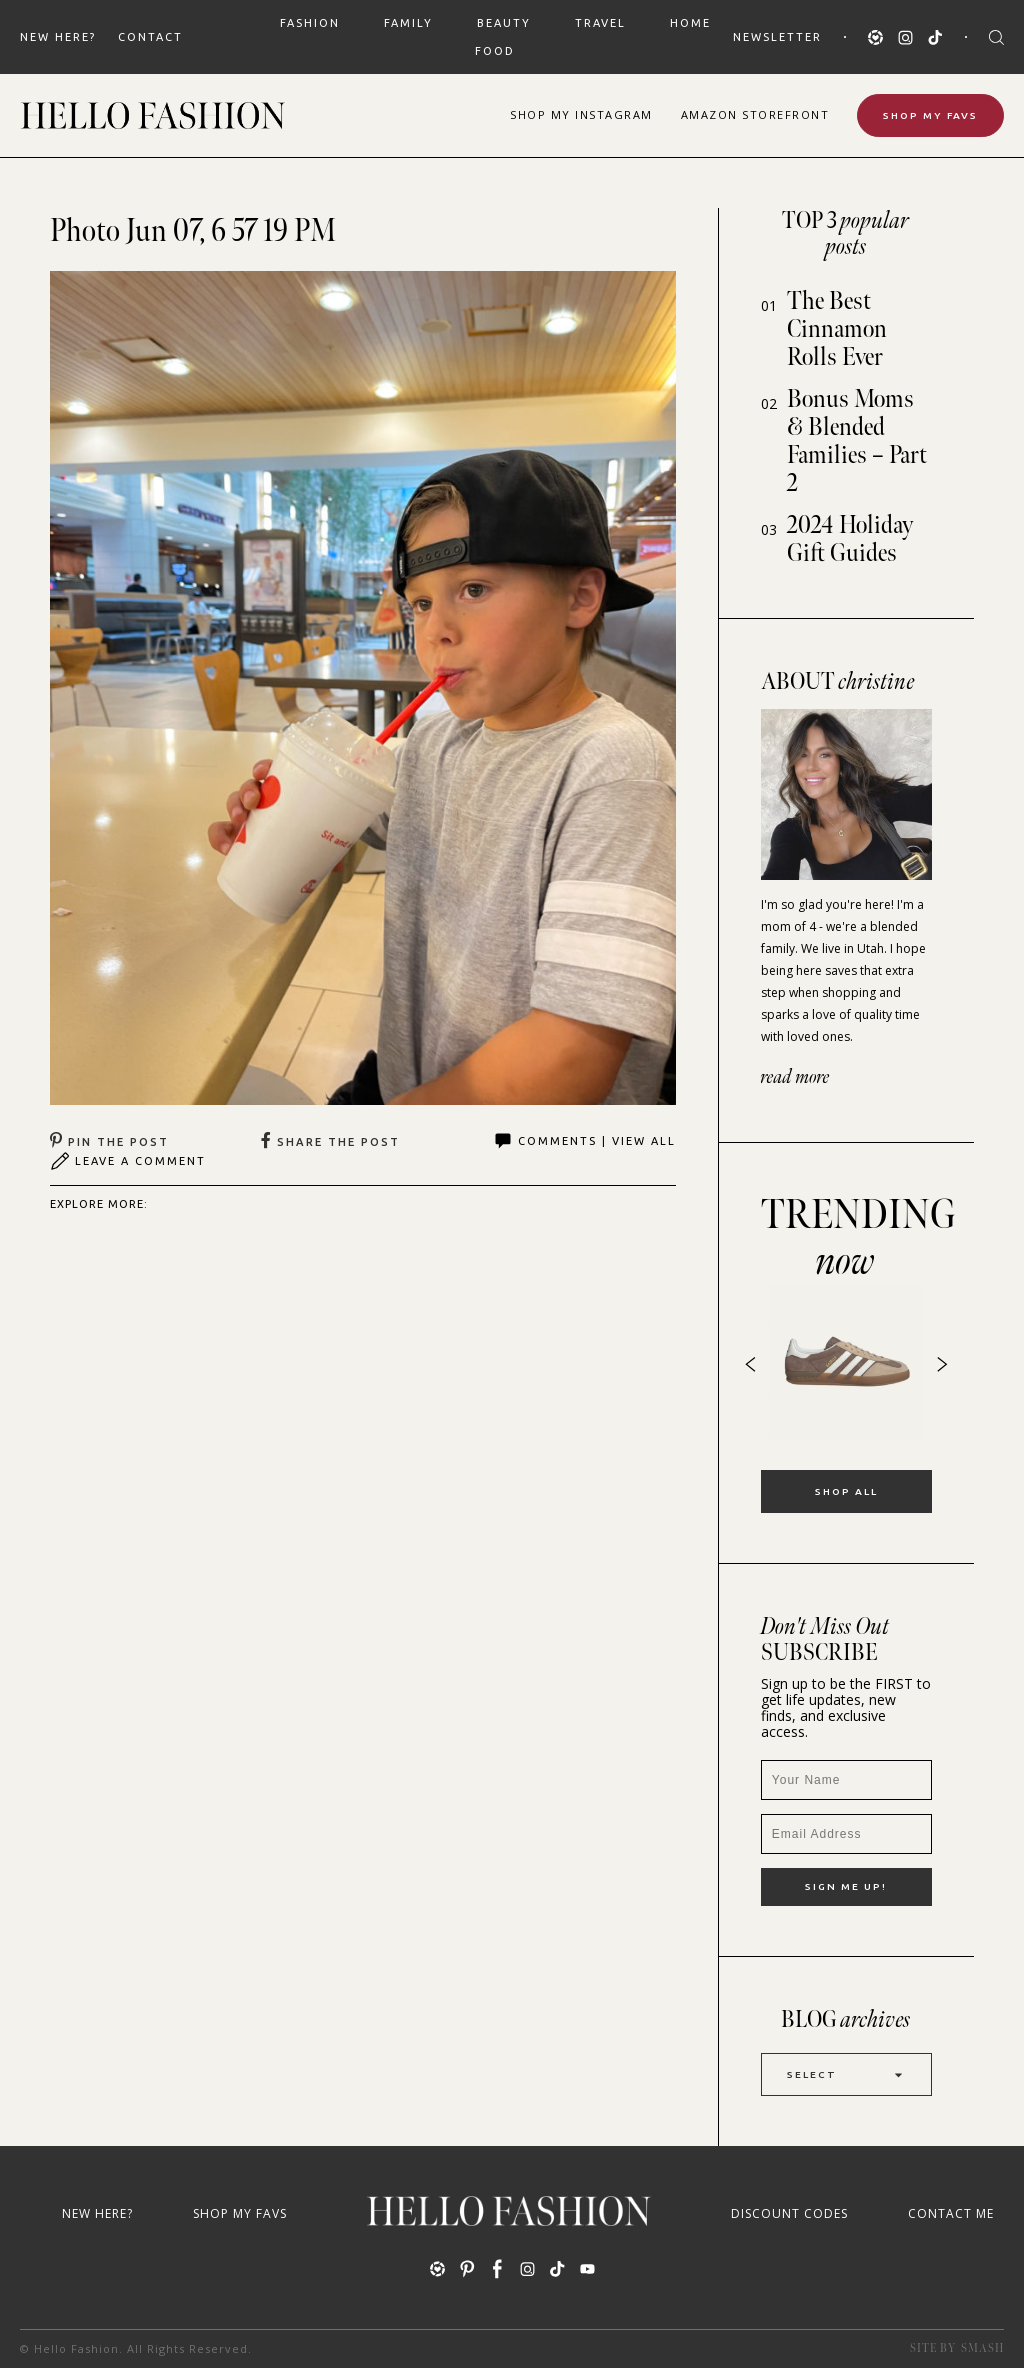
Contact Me (951, 2213)
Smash (982, 2348)
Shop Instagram (581, 114)
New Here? (58, 37)
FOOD (495, 51)
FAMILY (408, 23)
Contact (150, 37)
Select (846, 2074)
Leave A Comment (128, 1161)
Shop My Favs (930, 115)
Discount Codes (789, 2213)
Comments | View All (584, 1141)
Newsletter (777, 37)
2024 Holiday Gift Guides (850, 539)
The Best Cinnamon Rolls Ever (837, 329)
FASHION (310, 23)
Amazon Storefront (755, 114)
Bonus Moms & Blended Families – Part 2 (857, 441)
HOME (690, 23)
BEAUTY (504, 23)
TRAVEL (600, 23)
